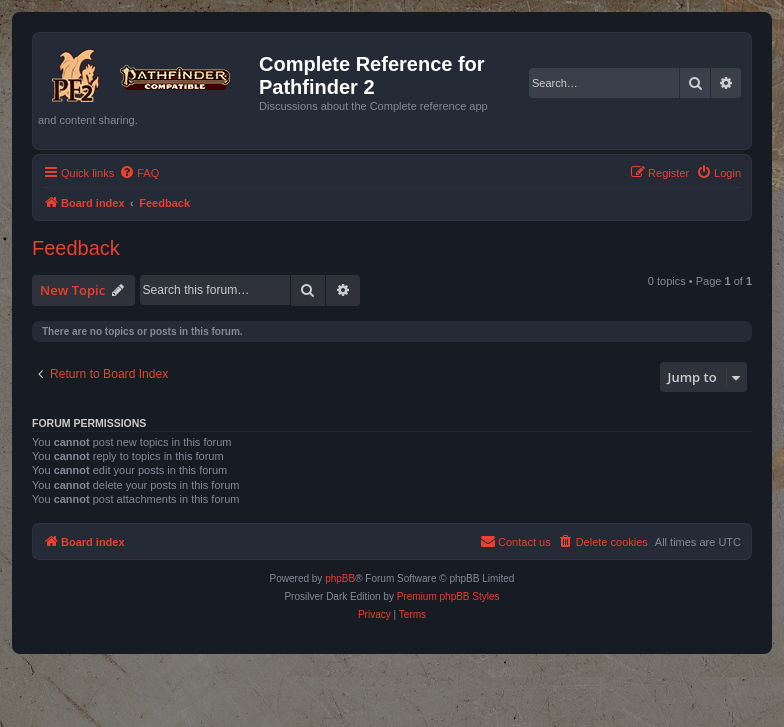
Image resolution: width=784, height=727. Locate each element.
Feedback (76, 248)
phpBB (340, 578)
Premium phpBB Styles (448, 596)
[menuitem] (139, 173)
